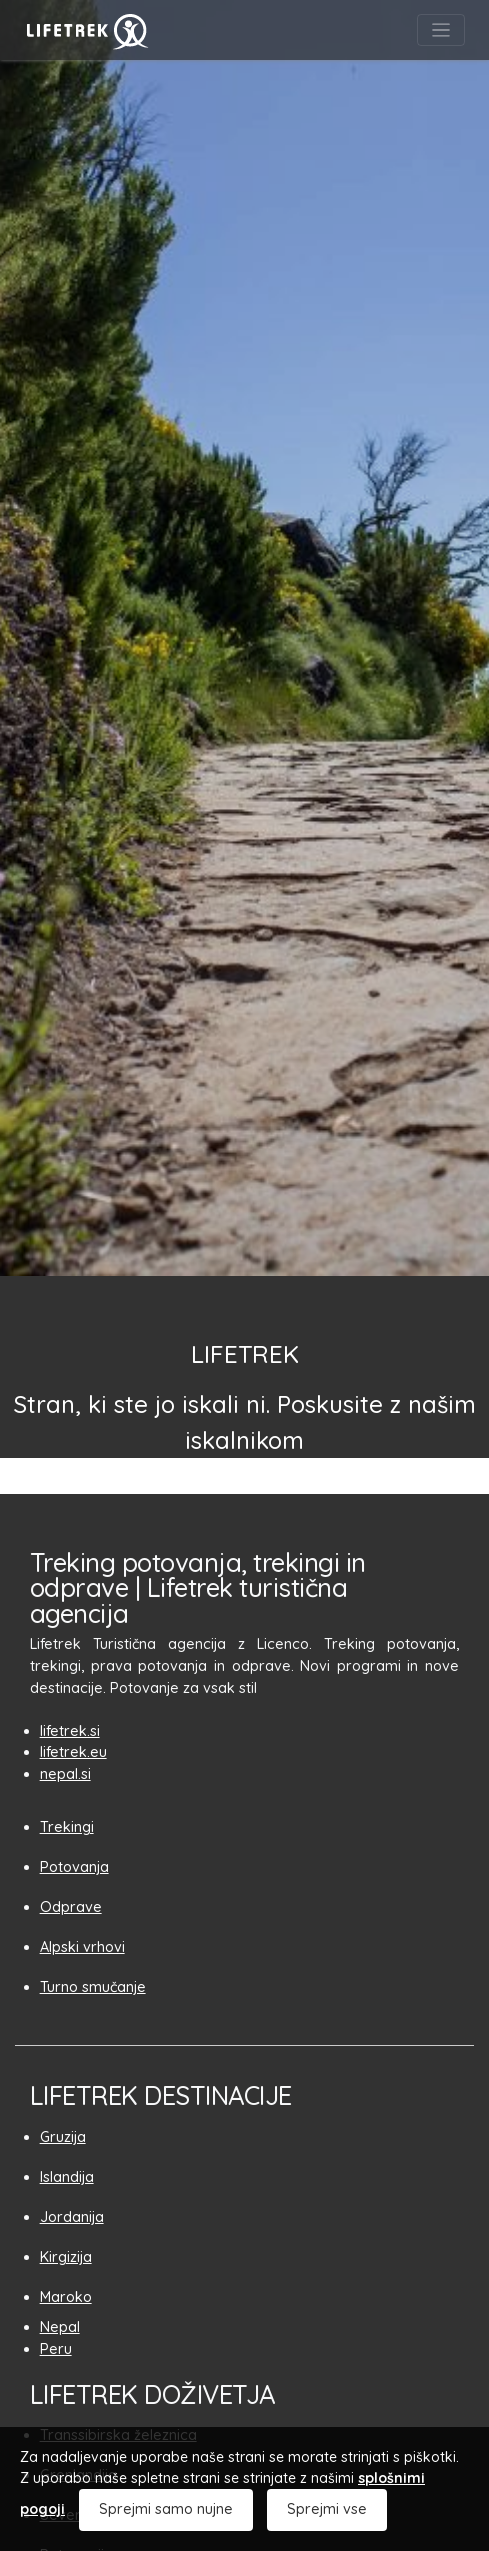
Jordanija (72, 2217)
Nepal (60, 2327)
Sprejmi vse (327, 2509)
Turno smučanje (93, 1987)
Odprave (71, 1907)
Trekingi (67, 1827)
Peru (56, 2349)
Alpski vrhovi (82, 1947)
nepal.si (65, 1774)
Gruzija (63, 2137)
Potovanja (74, 1867)
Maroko (66, 2297)
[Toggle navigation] (441, 30)
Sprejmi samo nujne (166, 2509)
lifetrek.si (70, 1731)
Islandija (67, 2177)
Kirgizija (66, 2257)
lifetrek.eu (73, 1752)
